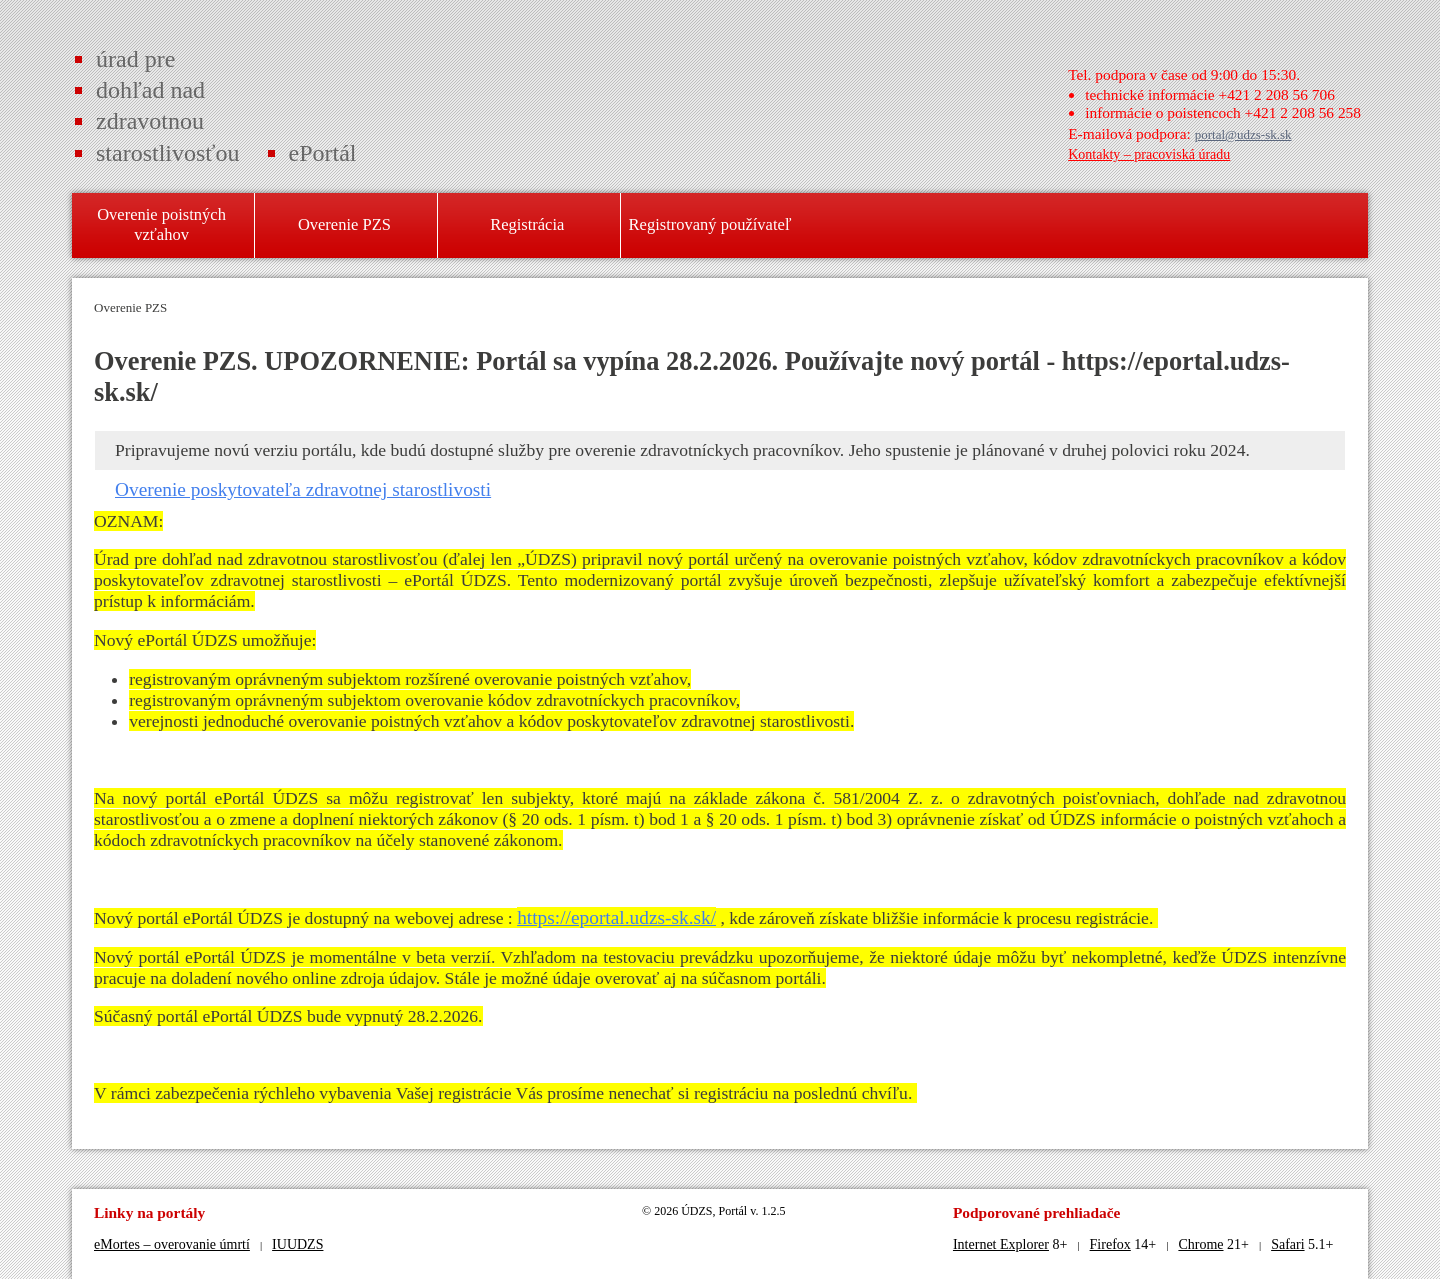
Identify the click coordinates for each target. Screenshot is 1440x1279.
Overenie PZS (130, 307)
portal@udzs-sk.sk (1243, 134)
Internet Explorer (1001, 1244)
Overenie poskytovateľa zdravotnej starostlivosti (303, 489)
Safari (1287, 1244)
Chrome (1200, 1244)
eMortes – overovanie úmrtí (172, 1244)
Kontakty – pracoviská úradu (1149, 154)
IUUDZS (297, 1244)
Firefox (1110, 1244)
